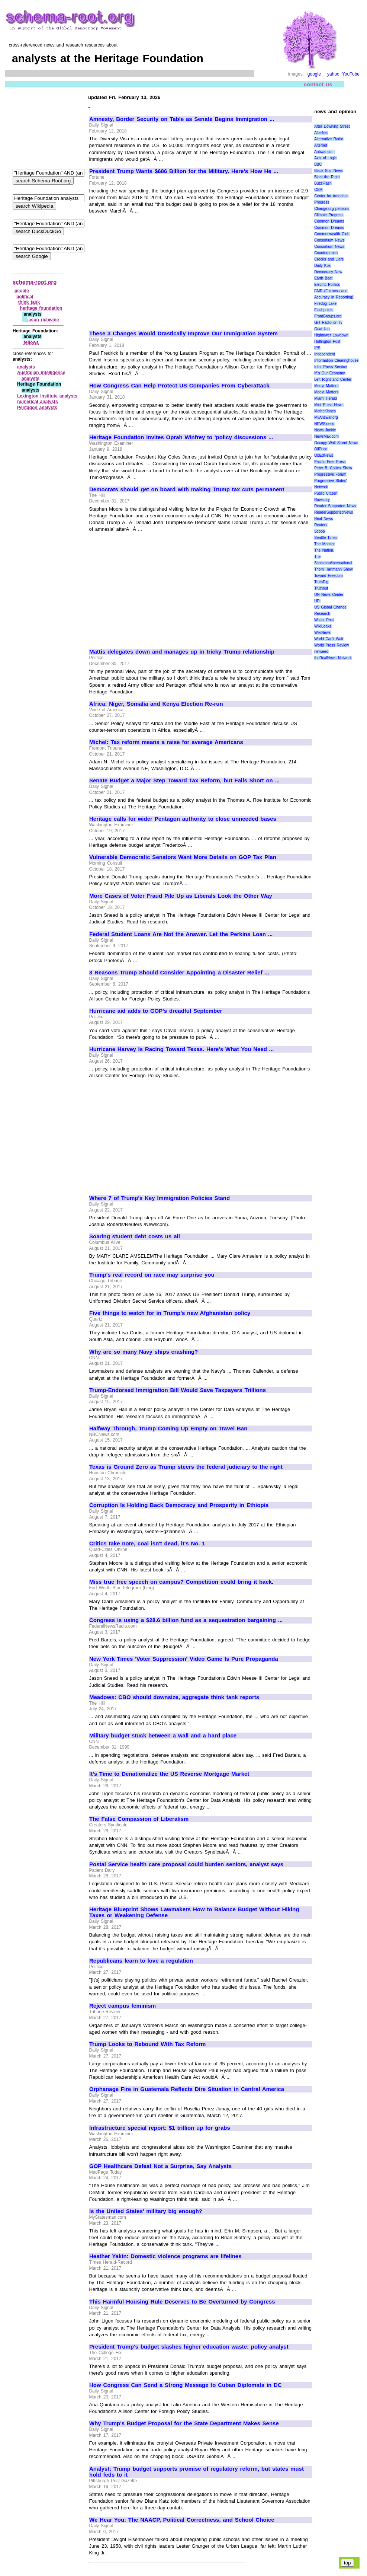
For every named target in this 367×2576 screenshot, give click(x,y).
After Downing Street (332, 126)
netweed (321, 651)
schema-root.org (35, 282)
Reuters (320, 525)
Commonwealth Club (331, 234)
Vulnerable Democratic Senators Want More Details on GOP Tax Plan (182, 857)
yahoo (333, 74)
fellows (31, 342)
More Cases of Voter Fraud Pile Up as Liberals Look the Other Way (180, 896)
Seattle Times (325, 538)
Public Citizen (325, 493)
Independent (324, 354)
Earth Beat (323, 278)
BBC (318, 164)
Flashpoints (323, 310)
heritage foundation (41, 308)
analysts (26, 367)
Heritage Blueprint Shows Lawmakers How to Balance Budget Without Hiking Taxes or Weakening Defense (194, 1912)
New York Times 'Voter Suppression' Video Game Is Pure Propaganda (183, 1659)
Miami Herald (325, 398)
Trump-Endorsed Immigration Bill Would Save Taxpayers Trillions (177, 1390)
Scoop (319, 531)
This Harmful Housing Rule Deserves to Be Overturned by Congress (182, 2302)
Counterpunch (326, 253)
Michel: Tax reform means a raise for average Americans (166, 742)
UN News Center (328, 595)
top (347, 2563)
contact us (318, 84)
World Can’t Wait (328, 639)
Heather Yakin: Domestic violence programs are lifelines (165, 2256)
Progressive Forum (330, 474)
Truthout (321, 588)
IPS (317, 348)
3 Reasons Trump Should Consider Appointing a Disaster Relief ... (179, 973)
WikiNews (322, 633)
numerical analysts (37, 401)
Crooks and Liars (329, 259)
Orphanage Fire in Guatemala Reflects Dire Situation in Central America (186, 2089)
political (24, 296)
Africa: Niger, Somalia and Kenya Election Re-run (156, 704)
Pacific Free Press (329, 462)
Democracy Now (328, 272)
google (314, 74)
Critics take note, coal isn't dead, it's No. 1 (147, 1543)
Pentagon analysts (37, 407)
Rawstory (322, 500)
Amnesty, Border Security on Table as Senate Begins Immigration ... (181, 119)
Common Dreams (329, 221)
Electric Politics (327, 285)
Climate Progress (328, 215)
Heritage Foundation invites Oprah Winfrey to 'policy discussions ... (181, 437)
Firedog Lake (325, 303)
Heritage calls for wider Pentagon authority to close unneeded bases (182, 819)
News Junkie (325, 430)
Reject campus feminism (122, 2006)
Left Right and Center (332, 379)
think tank (29, 302)
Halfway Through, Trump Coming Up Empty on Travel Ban (168, 1428)
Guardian (321, 329)
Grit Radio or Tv (328, 322)
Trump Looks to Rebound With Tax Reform (147, 2044)
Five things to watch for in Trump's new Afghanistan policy (169, 1313)
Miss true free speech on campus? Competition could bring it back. (181, 1582)
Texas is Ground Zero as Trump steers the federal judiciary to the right (186, 1467)
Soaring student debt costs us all (134, 1236)
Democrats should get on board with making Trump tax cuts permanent (186, 489)
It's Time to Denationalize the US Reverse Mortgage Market (169, 1774)
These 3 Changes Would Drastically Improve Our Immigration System (183, 333)
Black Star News (328, 171)
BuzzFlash (323, 183)
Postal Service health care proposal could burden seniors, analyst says (186, 1864)
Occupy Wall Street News (336, 443)
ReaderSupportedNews (333, 512)
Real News (323, 519)
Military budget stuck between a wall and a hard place (162, 1736)
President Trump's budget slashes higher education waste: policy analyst (189, 2347)
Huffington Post (327, 341)
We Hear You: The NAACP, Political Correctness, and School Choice (181, 2520)
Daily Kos (322, 266)
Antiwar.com (324, 152)
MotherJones (325, 411)
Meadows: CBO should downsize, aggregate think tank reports (174, 1697)
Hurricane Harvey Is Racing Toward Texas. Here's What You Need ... (181, 1049)
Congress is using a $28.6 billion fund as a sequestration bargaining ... (186, 1620)
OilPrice (320, 449)
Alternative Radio (328, 139)
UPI (317, 601)
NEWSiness (324, 424)
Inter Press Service (330, 367)
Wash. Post (324, 620)
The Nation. (324, 550)
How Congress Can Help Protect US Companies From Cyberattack (179, 386)
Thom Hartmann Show (333, 569)
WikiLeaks (322, 626)
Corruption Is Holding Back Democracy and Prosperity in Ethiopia (178, 1505)
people (22, 290)
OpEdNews (323, 455)
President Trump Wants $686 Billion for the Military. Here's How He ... (183, 171)
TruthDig (321, 582)
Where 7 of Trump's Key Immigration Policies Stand (159, 1198)
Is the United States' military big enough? (145, 2211)
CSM (318, 190)
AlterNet (321, 133)
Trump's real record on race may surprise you (152, 1275)
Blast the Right (326, 177)
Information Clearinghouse (336, 360)
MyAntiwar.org (326, 417)
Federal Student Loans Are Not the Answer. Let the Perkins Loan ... (181, 934)
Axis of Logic (325, 158)
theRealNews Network (333, 658)
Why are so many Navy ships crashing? (143, 1352)
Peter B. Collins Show (333, 468)
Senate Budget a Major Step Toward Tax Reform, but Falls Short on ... (184, 780)
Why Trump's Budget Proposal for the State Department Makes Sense (184, 2423)
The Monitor (324, 544)
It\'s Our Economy (329, 373)
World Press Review (331, 645)
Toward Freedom (328, 576)
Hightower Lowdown (331, 335)
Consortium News (329, 240)
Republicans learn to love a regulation (141, 1961)
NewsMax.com (326, 436)
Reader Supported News (335, 506)
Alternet (320, 145)
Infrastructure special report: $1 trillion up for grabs (159, 2128)
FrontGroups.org (327, 316)
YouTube (351, 74)
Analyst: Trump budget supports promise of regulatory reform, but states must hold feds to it (196, 2472)
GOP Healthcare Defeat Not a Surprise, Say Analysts (160, 2166)
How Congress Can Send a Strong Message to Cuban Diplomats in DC (185, 2385)
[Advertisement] (151, 269)
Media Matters (326, 386)
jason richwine (43, 319)
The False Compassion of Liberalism (139, 1819)
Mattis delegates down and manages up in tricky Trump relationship (181, 652)
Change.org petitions (331, 209)
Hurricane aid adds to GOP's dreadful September (155, 1011)
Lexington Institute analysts (47, 396)
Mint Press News (328, 405)
